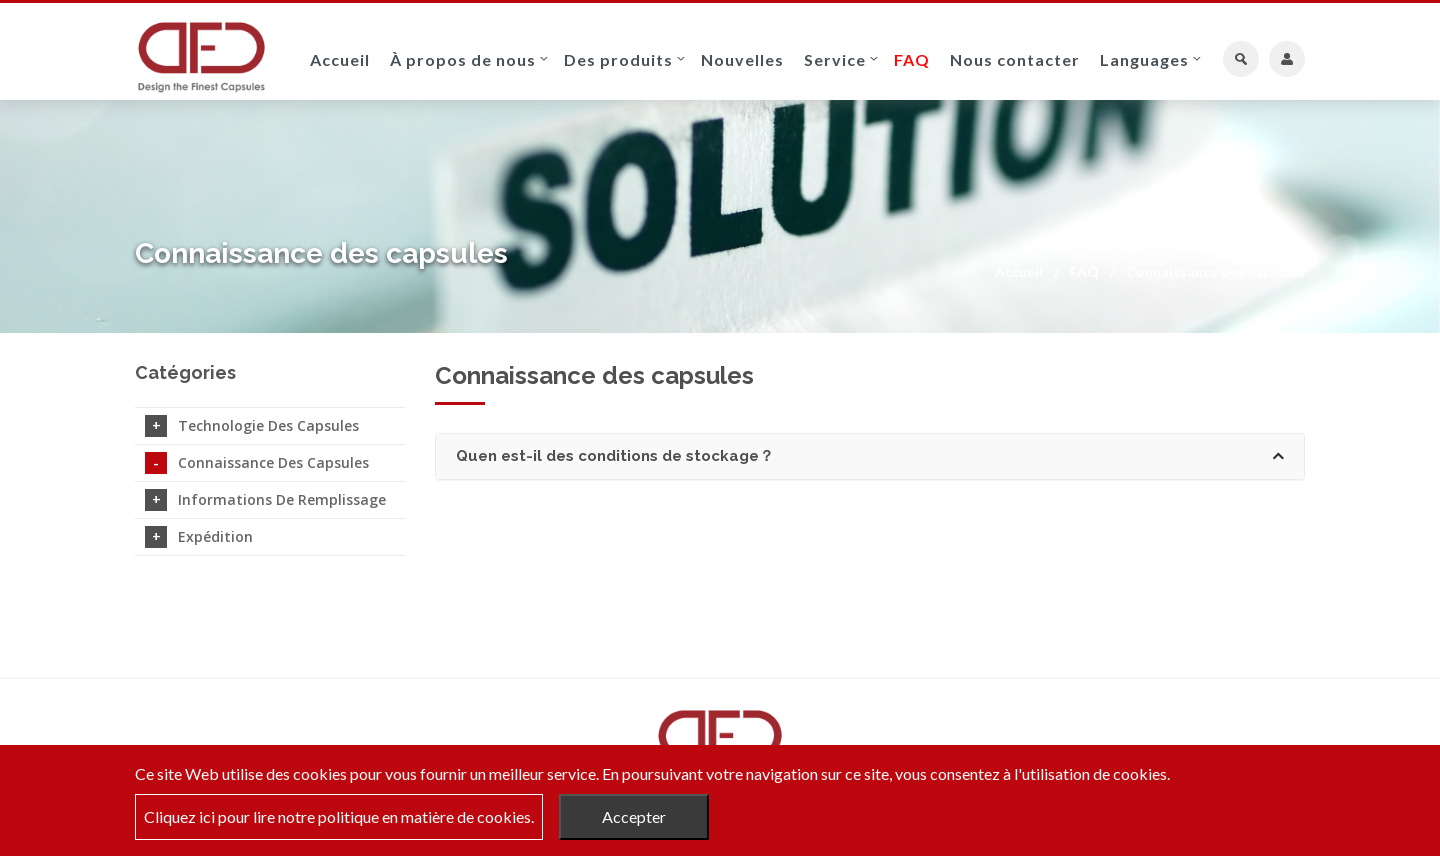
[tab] (870, 456)
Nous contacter (1015, 59)
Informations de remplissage (265, 500)
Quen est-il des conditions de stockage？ (870, 456)
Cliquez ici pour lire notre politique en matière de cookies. (339, 816)
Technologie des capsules (252, 426)
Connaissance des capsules (257, 463)
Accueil (340, 59)
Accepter (634, 816)
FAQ (912, 59)
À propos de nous (463, 59)
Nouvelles (742, 59)
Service (835, 59)
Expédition (199, 537)
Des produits (618, 59)
